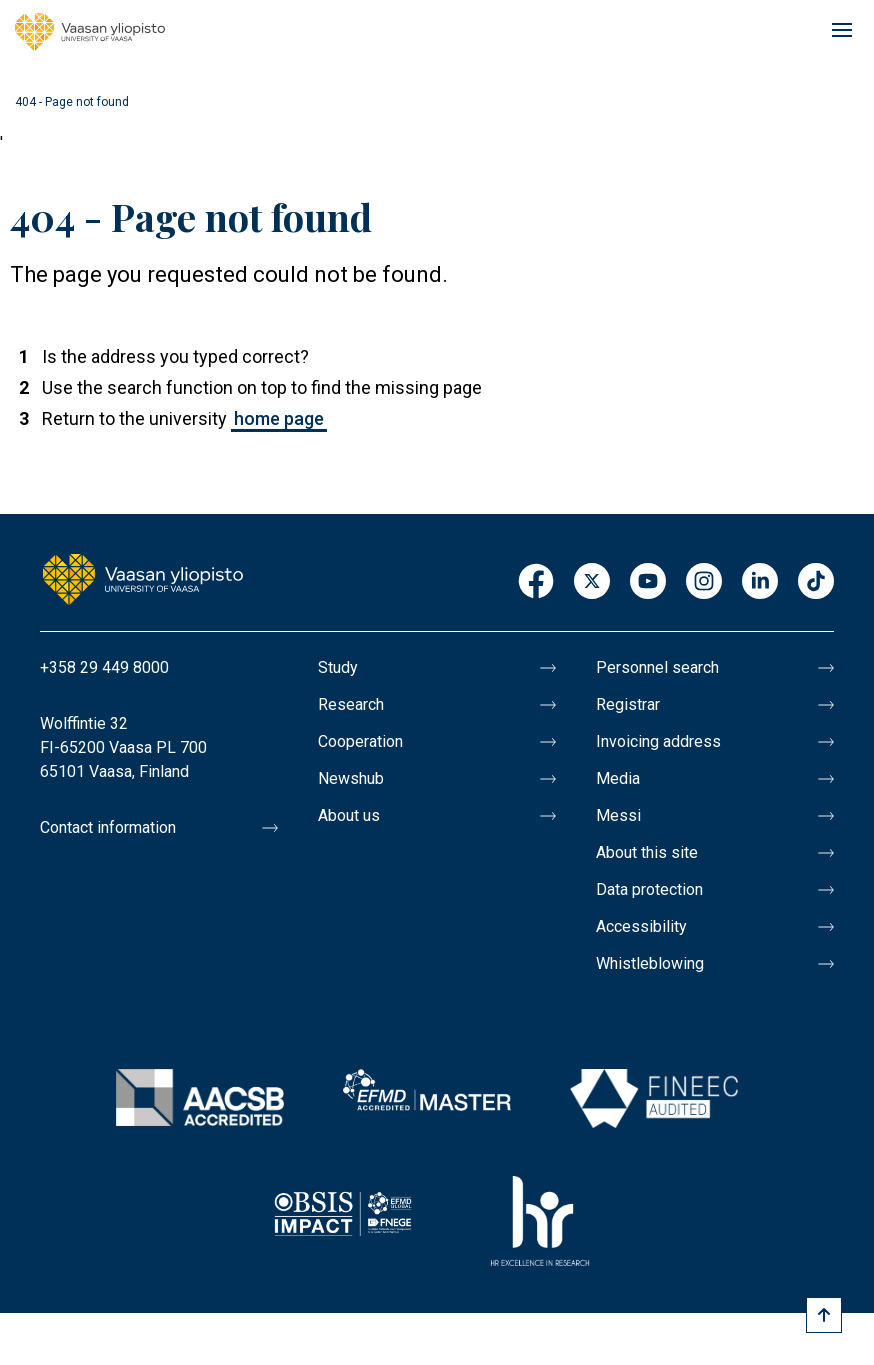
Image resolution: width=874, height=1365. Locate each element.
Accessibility (641, 926)
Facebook (536, 582)
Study (338, 667)
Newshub (351, 778)
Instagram (704, 582)
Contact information (108, 827)
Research (351, 704)
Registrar (628, 704)
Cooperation (360, 741)
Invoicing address (658, 741)
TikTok (816, 582)
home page (279, 418)
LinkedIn (760, 582)
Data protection (649, 889)
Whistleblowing (650, 963)
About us (349, 815)
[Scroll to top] (824, 1315)
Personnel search (657, 667)
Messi (618, 815)
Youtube (648, 582)
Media (618, 778)
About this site (647, 852)
